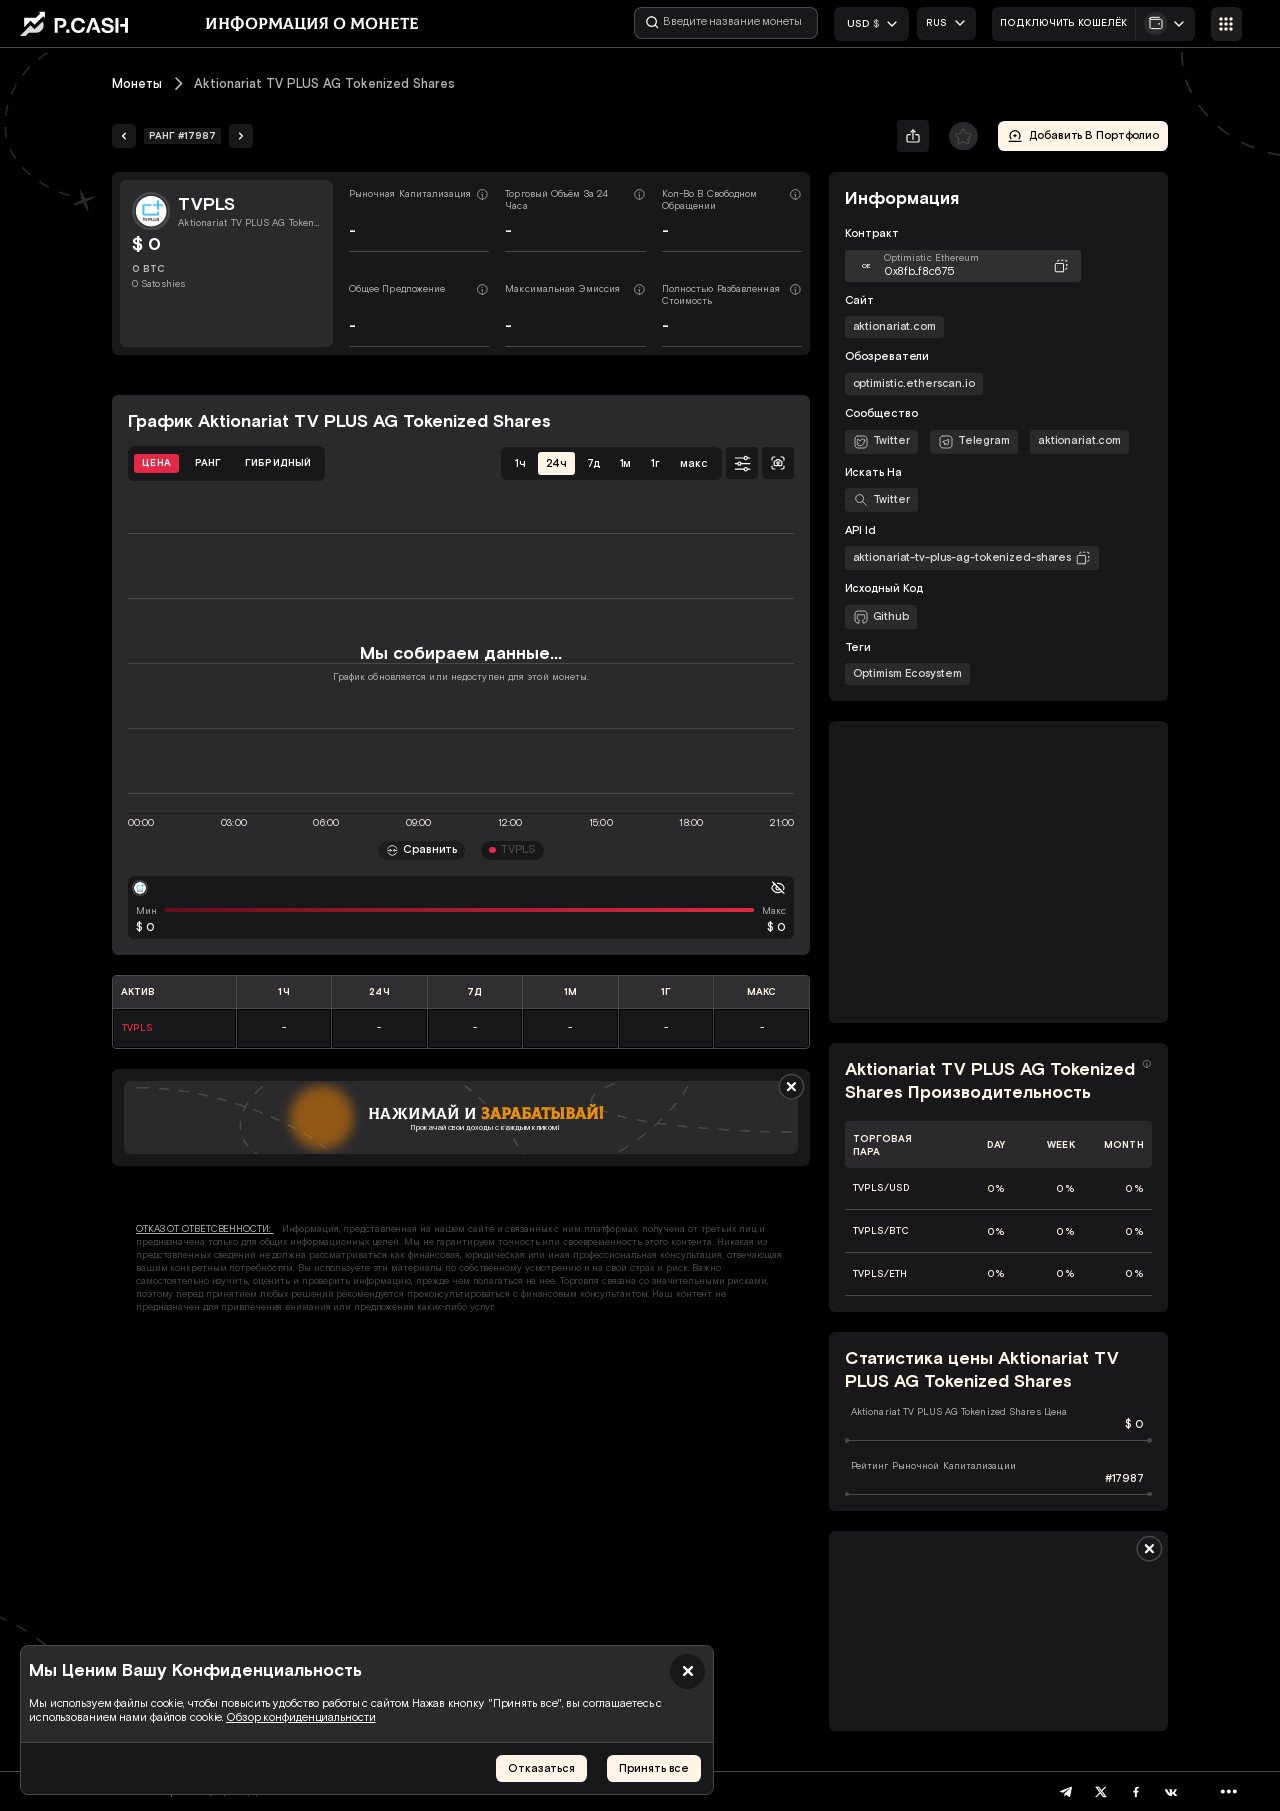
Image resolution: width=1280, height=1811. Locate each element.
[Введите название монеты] (726, 23)
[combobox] (946, 23)
